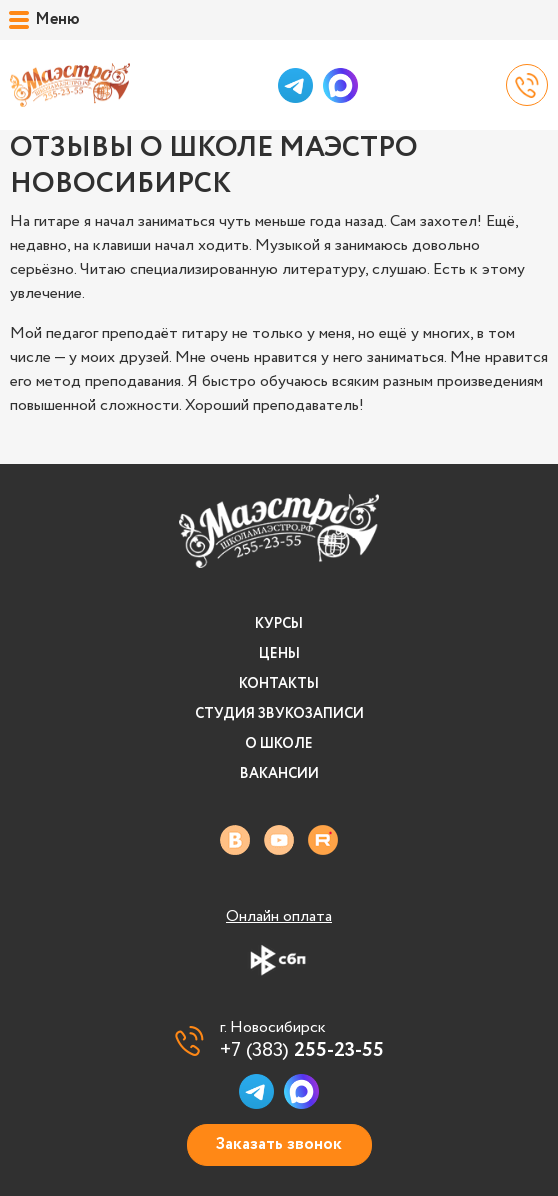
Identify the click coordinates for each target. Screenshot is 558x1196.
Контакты (279, 684)
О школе (279, 744)
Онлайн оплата (279, 917)
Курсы (279, 624)
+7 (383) (302, 1051)
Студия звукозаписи (279, 714)
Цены (279, 654)
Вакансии (279, 774)
